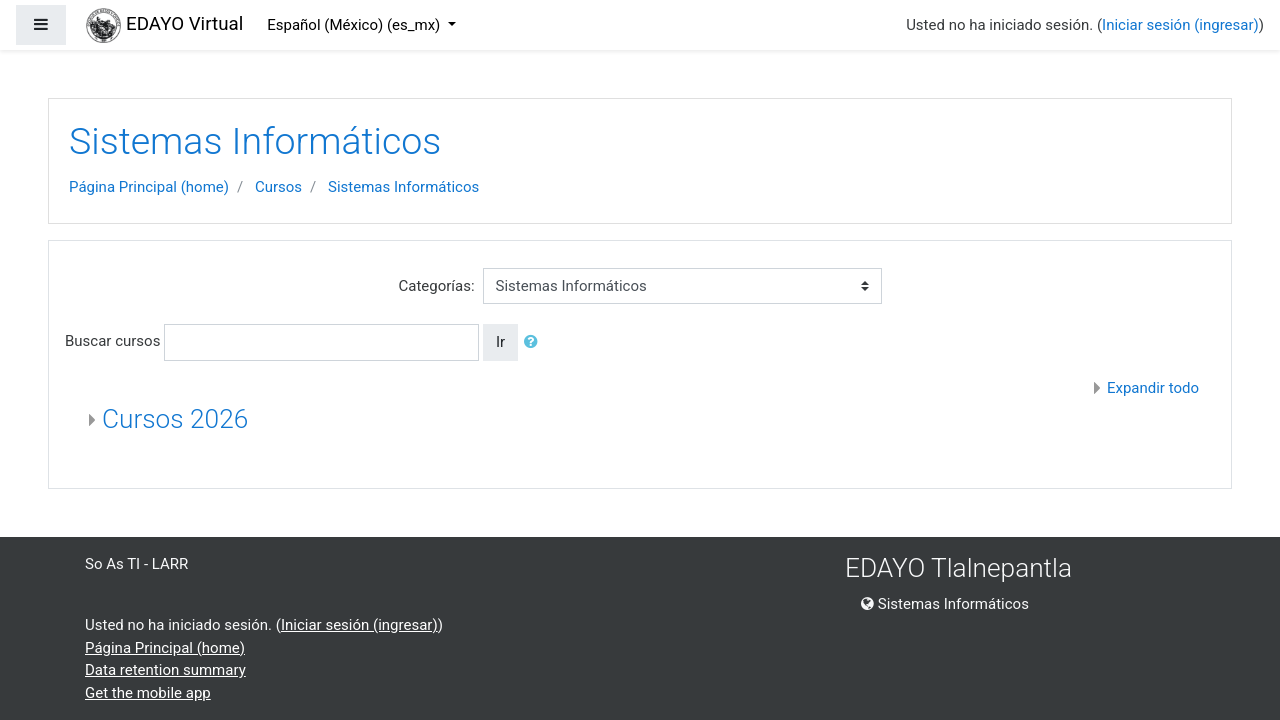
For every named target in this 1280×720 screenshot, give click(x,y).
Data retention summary (165, 670)
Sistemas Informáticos (403, 187)
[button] (535, 342)
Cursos (278, 187)
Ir (500, 342)
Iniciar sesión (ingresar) (1180, 25)
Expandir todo (1153, 388)
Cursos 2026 (175, 419)
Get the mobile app (148, 693)
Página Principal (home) (149, 187)
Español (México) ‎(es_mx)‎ (355, 25)
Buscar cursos (112, 341)
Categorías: (436, 286)
